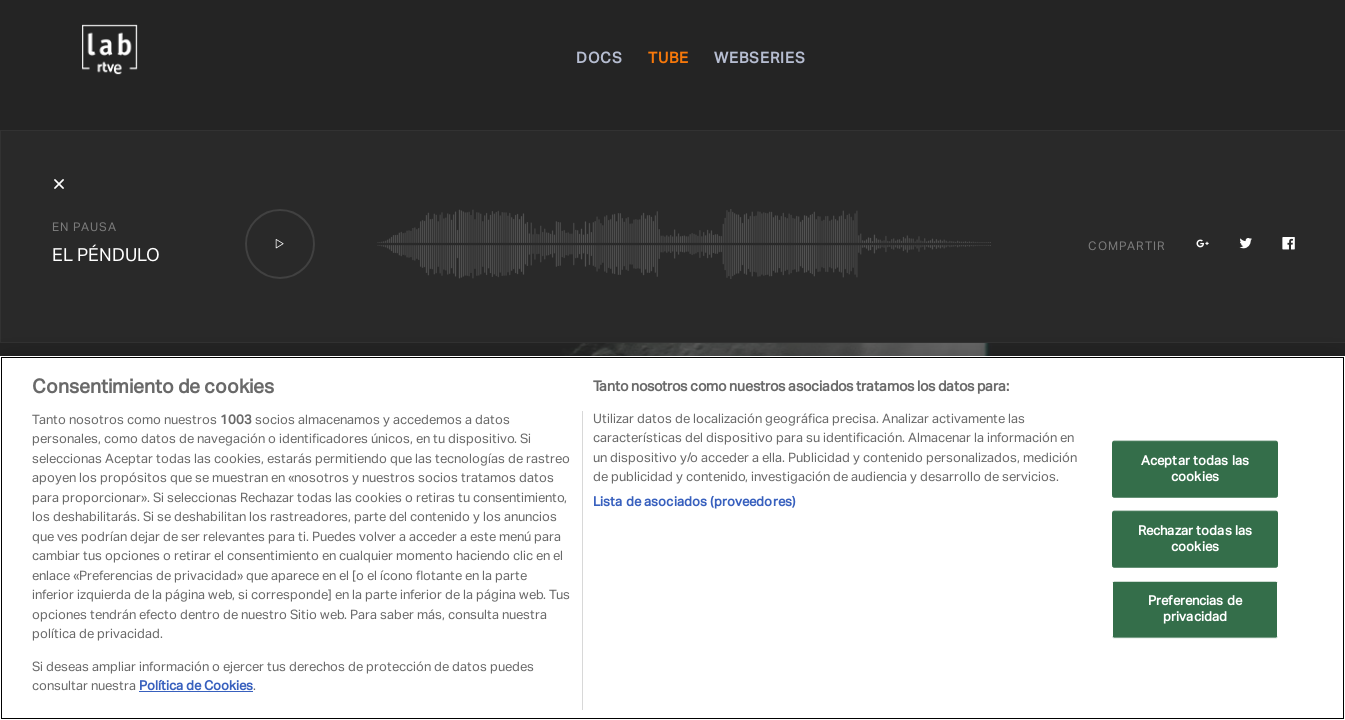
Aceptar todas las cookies (1195, 469)
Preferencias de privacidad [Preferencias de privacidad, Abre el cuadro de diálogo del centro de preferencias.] (1195, 609)
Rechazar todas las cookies (1195, 539)
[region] (672, 538)
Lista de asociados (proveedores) (694, 502)
